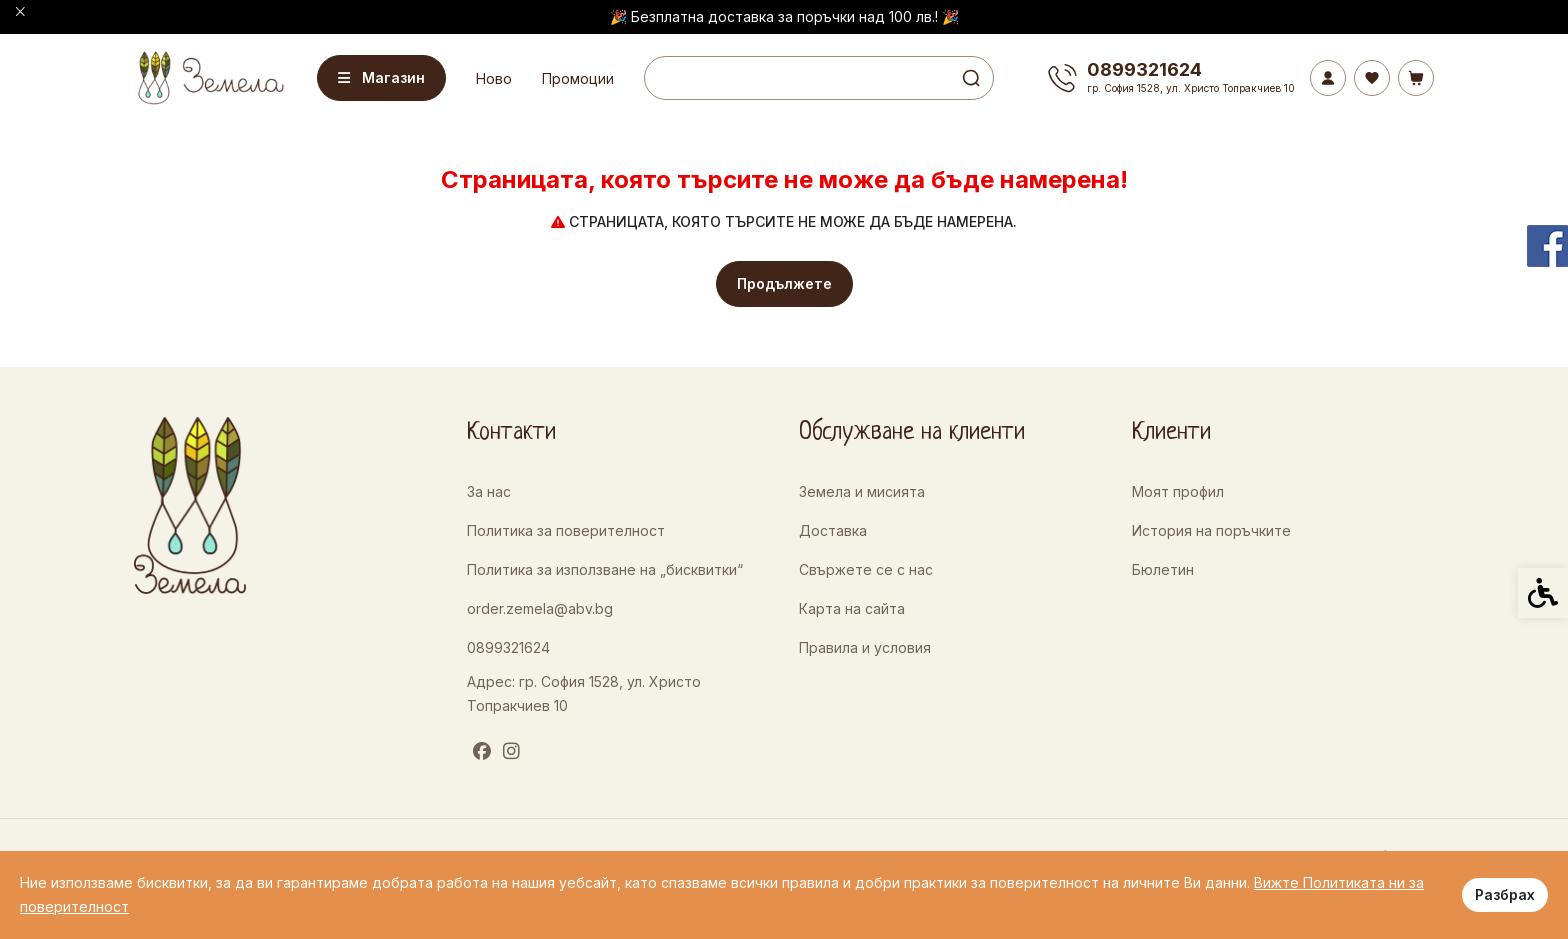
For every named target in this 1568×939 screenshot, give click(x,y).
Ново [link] (494, 78)
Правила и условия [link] (865, 647)
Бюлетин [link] (1163, 569)
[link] (209, 77)
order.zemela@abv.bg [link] (540, 608)
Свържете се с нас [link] (866, 569)
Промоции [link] (578, 78)
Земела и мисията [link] (862, 491)
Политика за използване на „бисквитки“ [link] (605, 569)
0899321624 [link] (508, 647)
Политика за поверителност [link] (566, 530)
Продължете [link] (784, 283)
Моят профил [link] (1178, 491)
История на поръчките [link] (1211, 530)
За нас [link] (489, 491)
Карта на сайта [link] (852, 608)
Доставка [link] (833, 530)
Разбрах (1505, 894)
